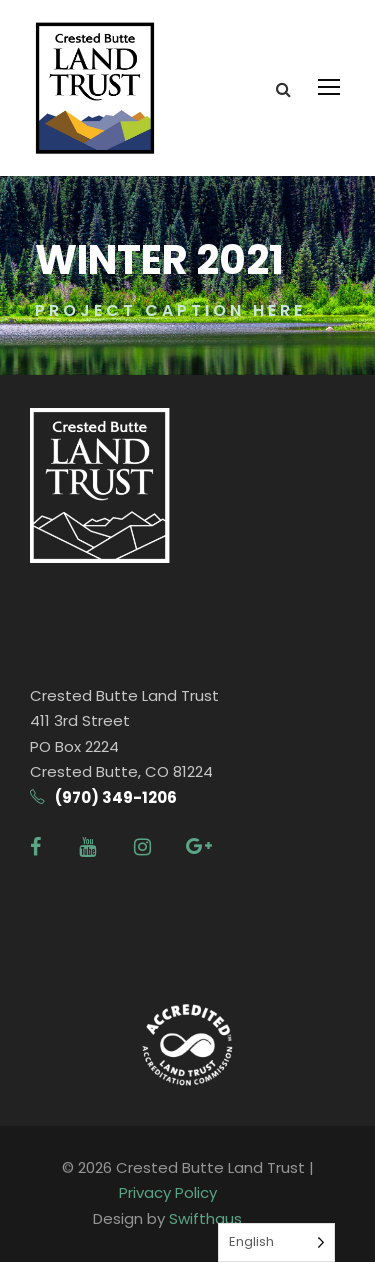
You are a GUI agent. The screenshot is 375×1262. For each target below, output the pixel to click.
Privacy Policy (168, 1192)
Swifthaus (205, 1218)
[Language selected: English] (276, 1242)
